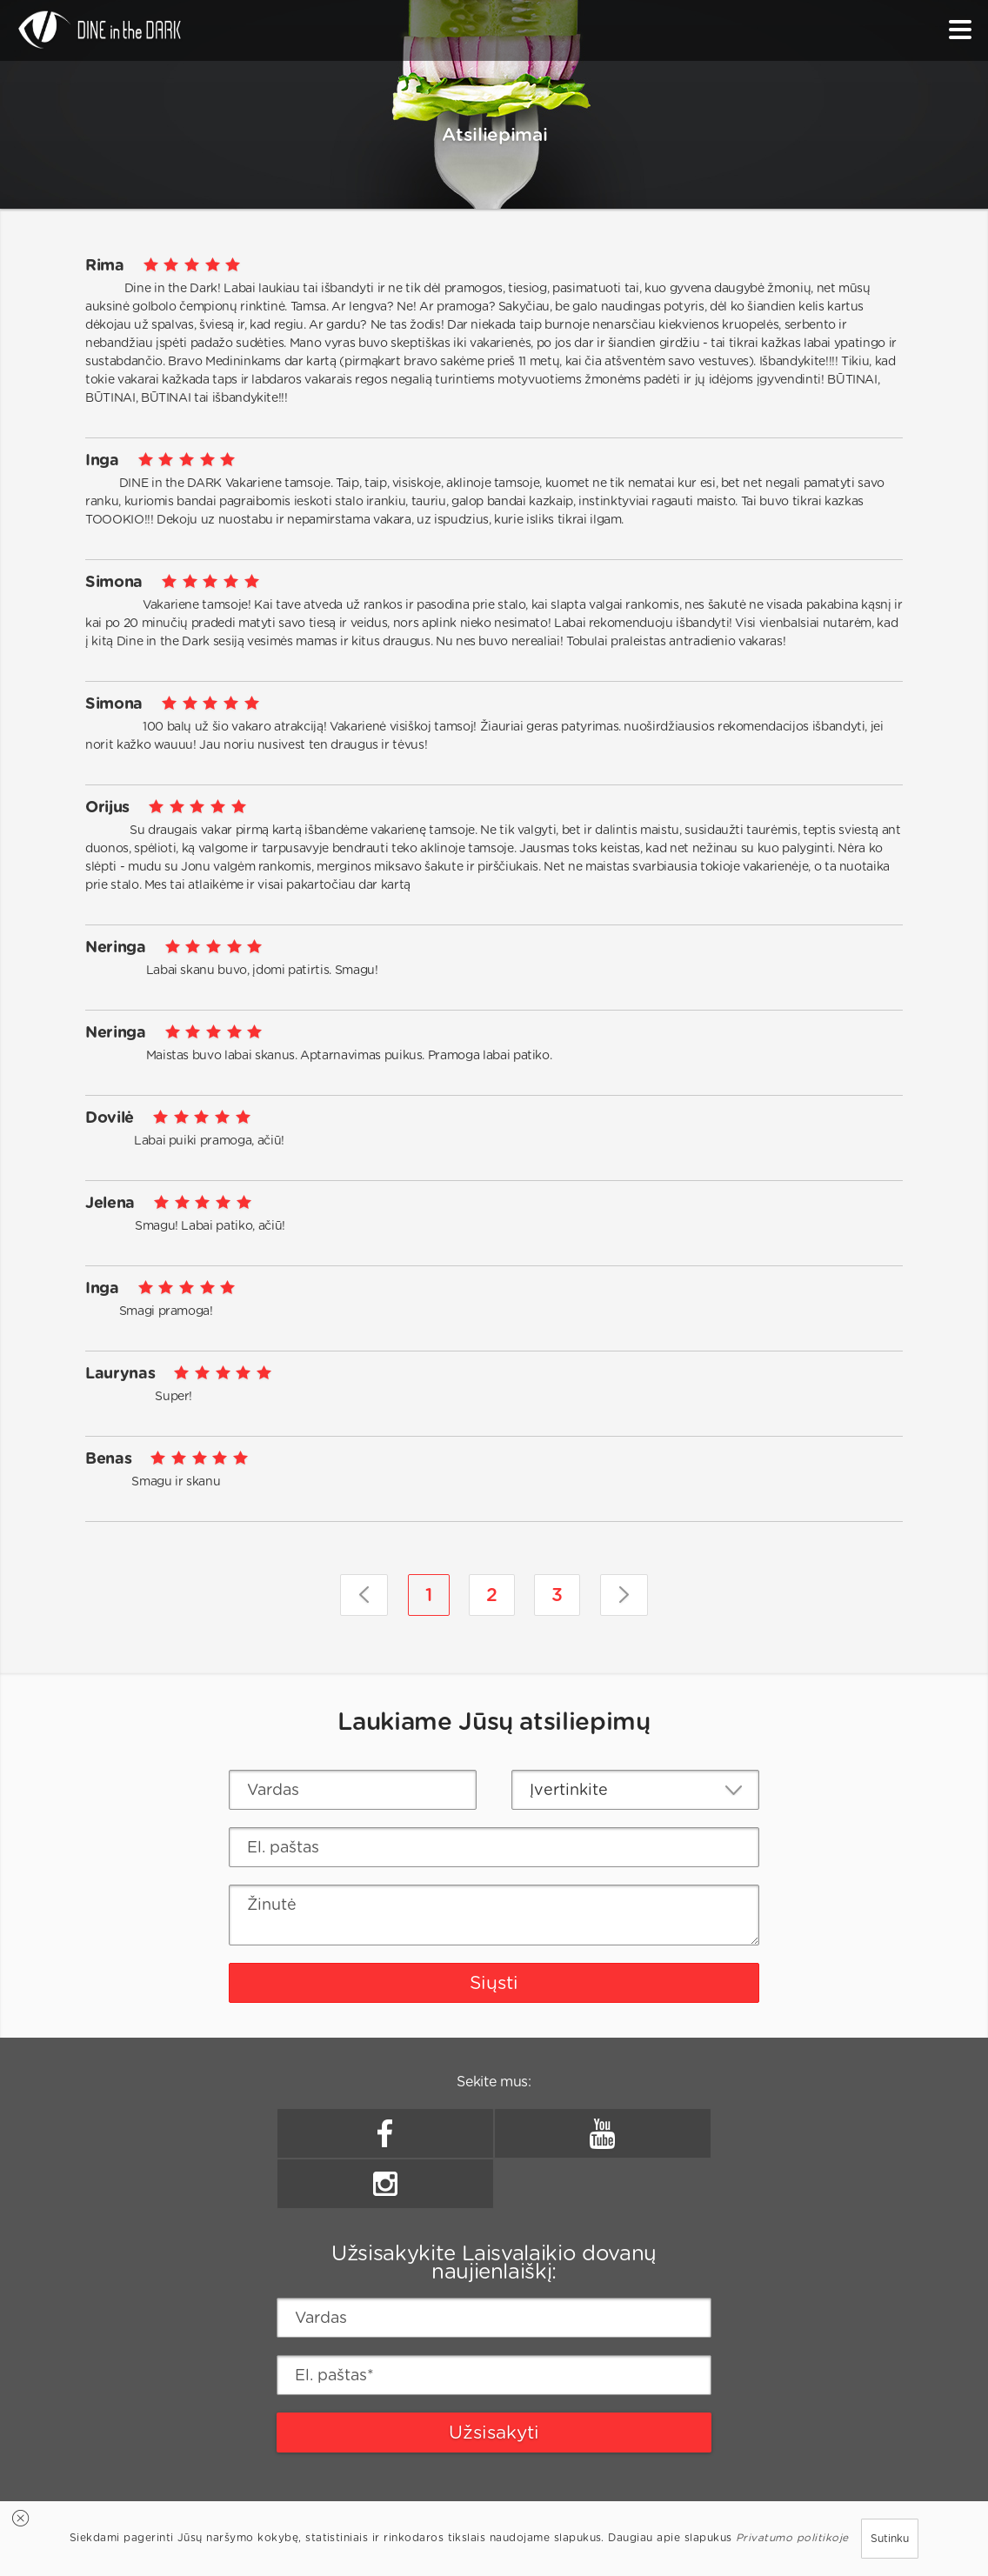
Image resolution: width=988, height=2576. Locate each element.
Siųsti (494, 1982)
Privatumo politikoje (792, 2537)
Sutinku (890, 2538)
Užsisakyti (494, 2432)
